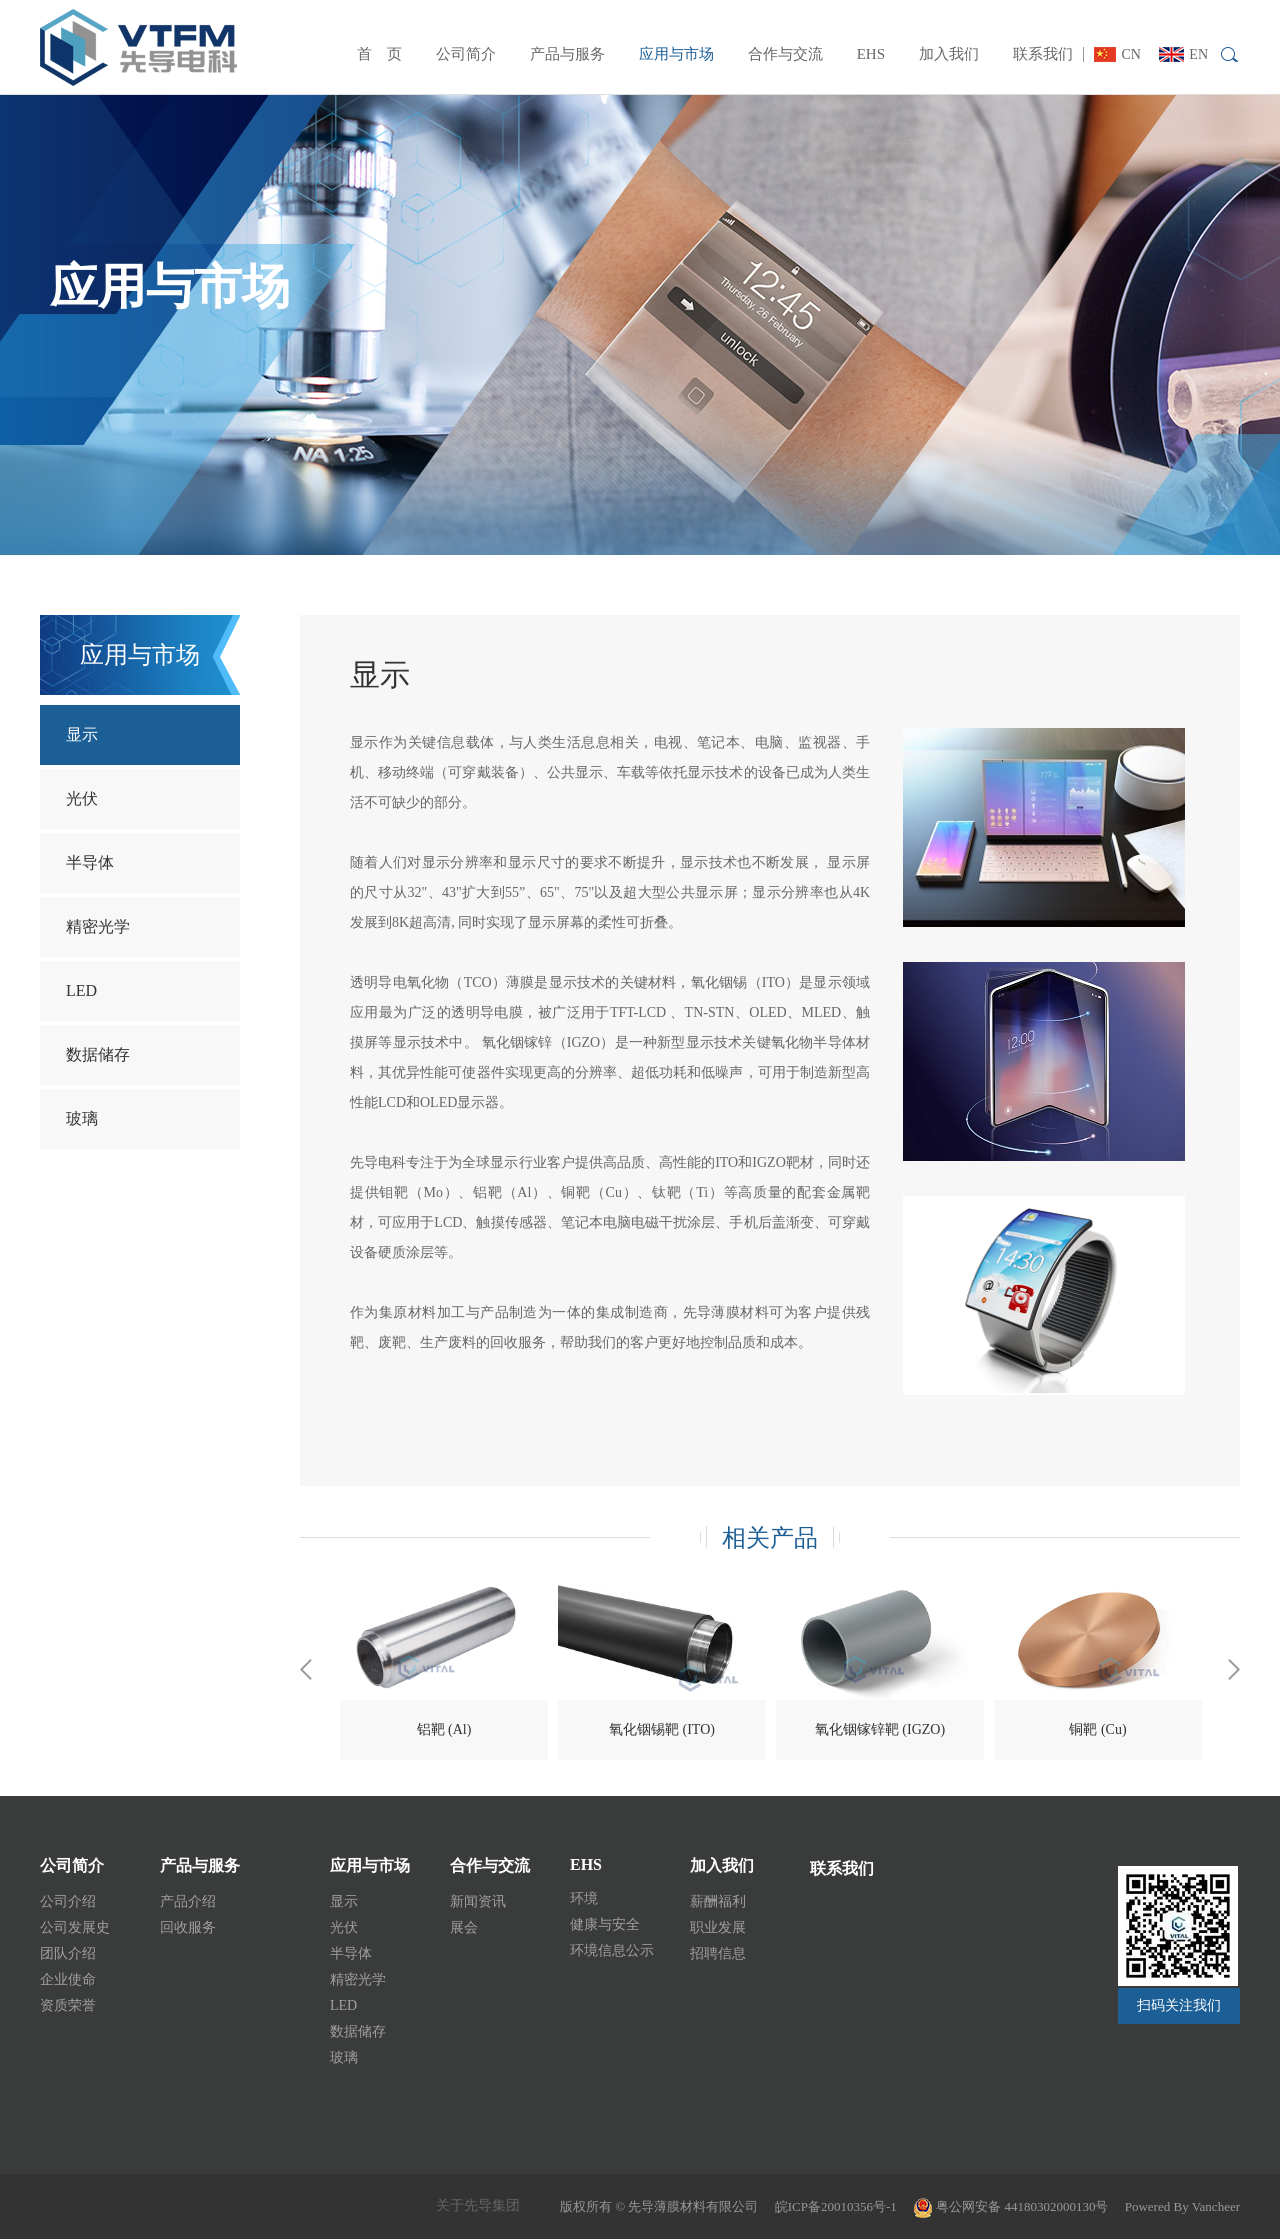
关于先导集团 (478, 2205)
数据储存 (98, 1054)
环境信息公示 (612, 1950)
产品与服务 (567, 54)
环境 (584, 1898)
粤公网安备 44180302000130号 (1011, 2206)
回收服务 (188, 1927)
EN (1183, 54)
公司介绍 (68, 1901)
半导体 (90, 862)
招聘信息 (718, 1953)
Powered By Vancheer (1182, 2206)
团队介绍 (68, 1953)
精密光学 (98, 926)
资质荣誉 (68, 2005)
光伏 (82, 798)
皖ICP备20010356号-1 (836, 2206)
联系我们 (1043, 54)
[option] (444, 1669)
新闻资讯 (478, 1901)
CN (1117, 54)
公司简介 (466, 54)
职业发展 (718, 1927)
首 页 (379, 54)
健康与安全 (605, 1924)
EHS (871, 54)
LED (81, 990)
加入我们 (949, 54)
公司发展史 (75, 1927)
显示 (82, 734)
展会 (464, 1927)
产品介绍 (188, 1901)
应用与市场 (676, 54)
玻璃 (82, 1118)
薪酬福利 (718, 1901)
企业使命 (68, 1979)
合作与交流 (785, 54)
